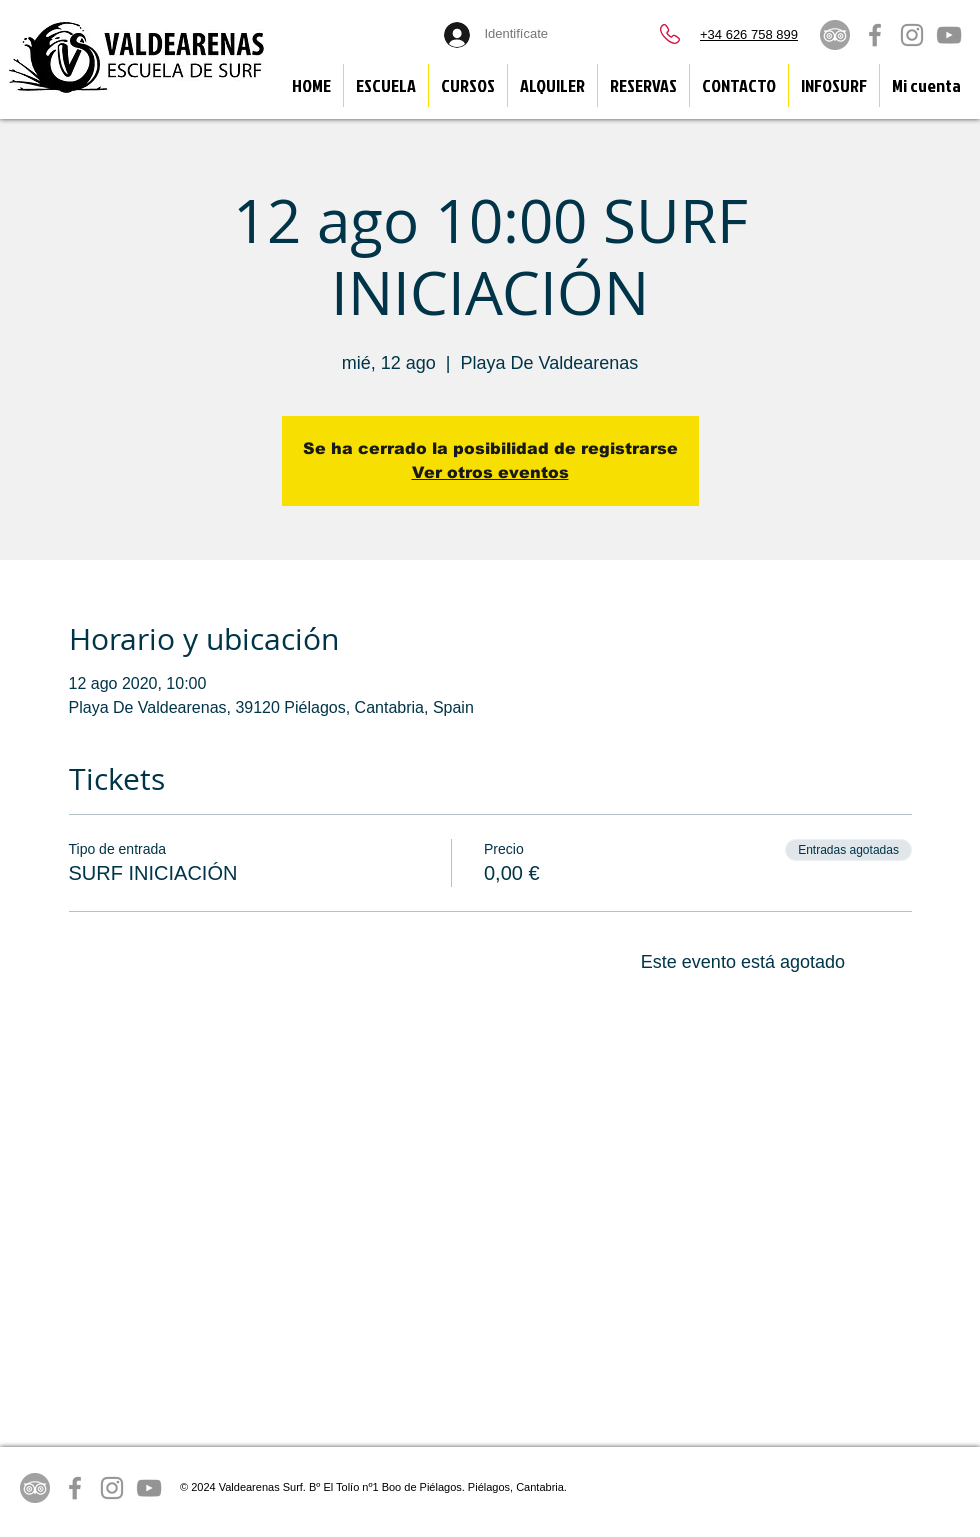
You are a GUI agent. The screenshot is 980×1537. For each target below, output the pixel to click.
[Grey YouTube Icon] (949, 35)
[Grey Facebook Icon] (875, 35)
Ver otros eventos (490, 472)
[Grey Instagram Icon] (912, 35)
